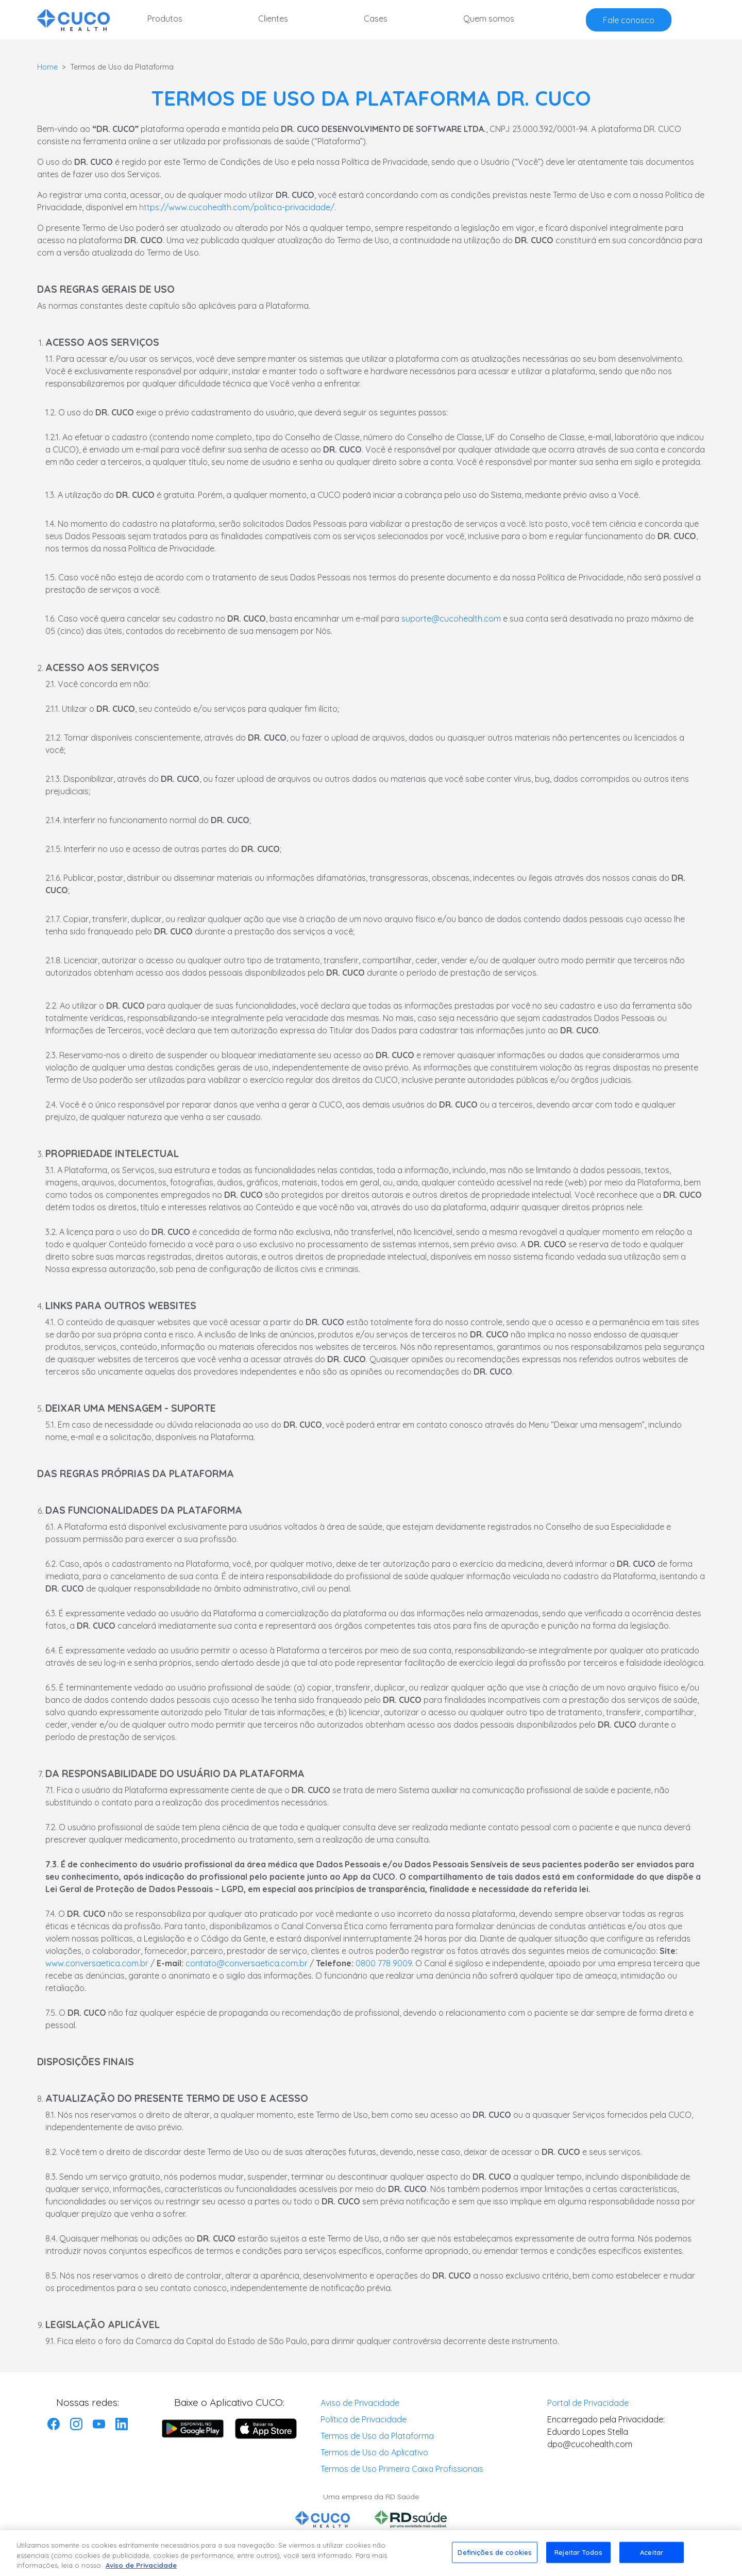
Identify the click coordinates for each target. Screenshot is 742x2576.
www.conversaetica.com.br (96, 1963)
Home (47, 67)
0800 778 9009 (384, 1963)
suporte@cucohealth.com (451, 618)
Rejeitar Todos (578, 2556)
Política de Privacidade (364, 2419)
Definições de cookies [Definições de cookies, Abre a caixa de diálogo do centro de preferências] (495, 2556)
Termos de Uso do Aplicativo (374, 2452)
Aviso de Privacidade (360, 2403)
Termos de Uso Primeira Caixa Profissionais (402, 2469)
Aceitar (651, 2556)
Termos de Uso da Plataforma (377, 2436)
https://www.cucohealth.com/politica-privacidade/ (236, 207)
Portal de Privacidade (588, 2403)
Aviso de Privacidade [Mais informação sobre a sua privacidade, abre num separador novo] (141, 2570)
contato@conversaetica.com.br (246, 1963)
